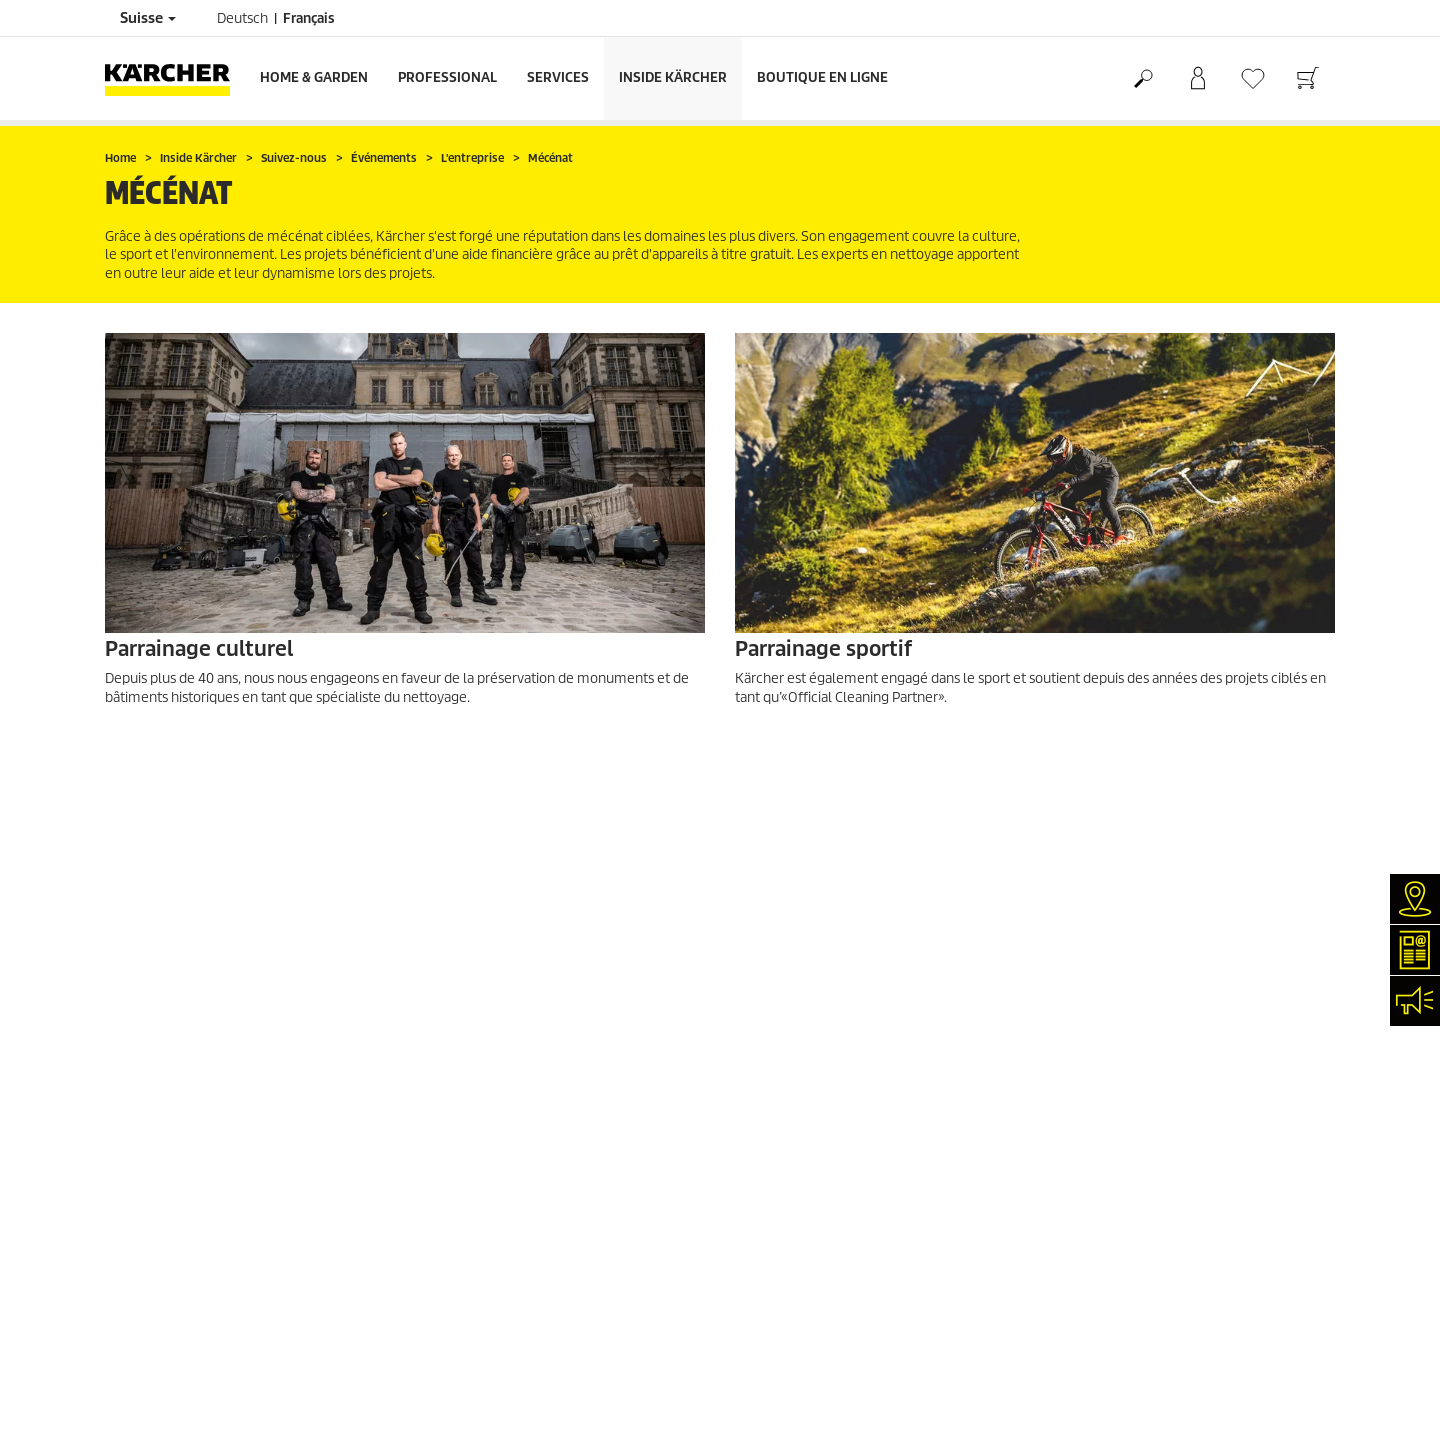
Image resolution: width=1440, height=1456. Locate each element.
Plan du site (770, 1177)
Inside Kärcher (673, 77)
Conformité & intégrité (170, 1345)
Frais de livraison (154, 887)
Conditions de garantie (801, 1153)
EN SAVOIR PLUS (178, 750)
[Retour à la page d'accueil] (175, 78)
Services (558, 77)
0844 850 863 (605, 1220)
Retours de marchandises (180, 983)
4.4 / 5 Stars (1084, 935)
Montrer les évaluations (1119, 983)
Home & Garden (314, 77)
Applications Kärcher (166, 1273)
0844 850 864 (554, 1268)
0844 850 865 (484, 1326)
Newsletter (137, 1225)
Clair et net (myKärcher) (174, 1153)
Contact (127, 1201)
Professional (447, 77)
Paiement (133, 935)
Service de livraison (161, 911)
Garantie (130, 959)
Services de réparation (170, 1129)
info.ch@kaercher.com (528, 1350)
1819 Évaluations (1100, 959)
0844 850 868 (585, 1244)
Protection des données (804, 1129)
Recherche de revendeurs (180, 1105)
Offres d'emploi (151, 1297)
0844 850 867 (606, 1292)
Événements (142, 1249)
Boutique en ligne (822, 77)
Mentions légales (785, 1105)
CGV (117, 1007)
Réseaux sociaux (152, 1321)
